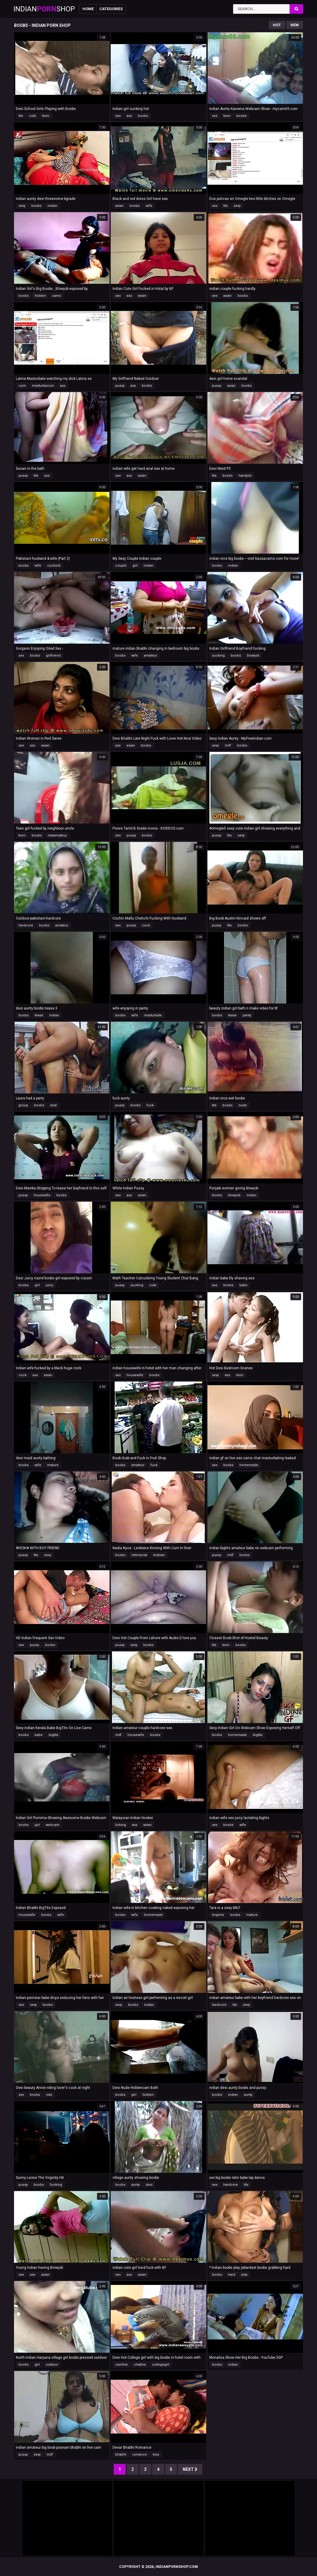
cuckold (53, 565)
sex (118, 116)
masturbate (153, 1015)
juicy (49, 1285)
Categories (111, 9)
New (294, 25)
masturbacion (43, 386)
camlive (121, 2365)
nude (242, 1105)
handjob (245, 476)
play (244, 2275)
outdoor (52, 2365)
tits (21, 116)
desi (149, 2185)
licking (120, 1825)
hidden (40, 296)
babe (243, 1285)
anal (53, 1105)
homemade (248, 1465)
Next (190, 2469)
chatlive (140, 2365)
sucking (218, 655)
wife (149, 206)
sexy (22, 206)
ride (49, 2095)
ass (129, 116)
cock (146, 925)
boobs (143, 116)
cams (56, 296)
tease (39, 1015)
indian (52, 206)
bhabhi (120, 2454)
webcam (52, 1825)
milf (228, 745)
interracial (139, 1555)
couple (121, 565)
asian (119, 206)
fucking (56, 2185)
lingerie (218, 1915)
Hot (277, 25)
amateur (150, 655)
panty (247, 1015)
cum (22, 386)
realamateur (57, 835)
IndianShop (44, 9)
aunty (248, 2095)
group (23, 1105)
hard (231, 2275)
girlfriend (53, 655)
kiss (156, 2454)
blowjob (253, 655)
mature (53, 1465)
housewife (42, 1195)
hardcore (26, 925)
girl (135, 565)
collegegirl (160, 2365)
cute (32, 116)
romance (139, 2454)
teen (45, 116)
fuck (150, 1105)
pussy (119, 386)
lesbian (159, 1555)
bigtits (53, 1735)
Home (88, 9)
